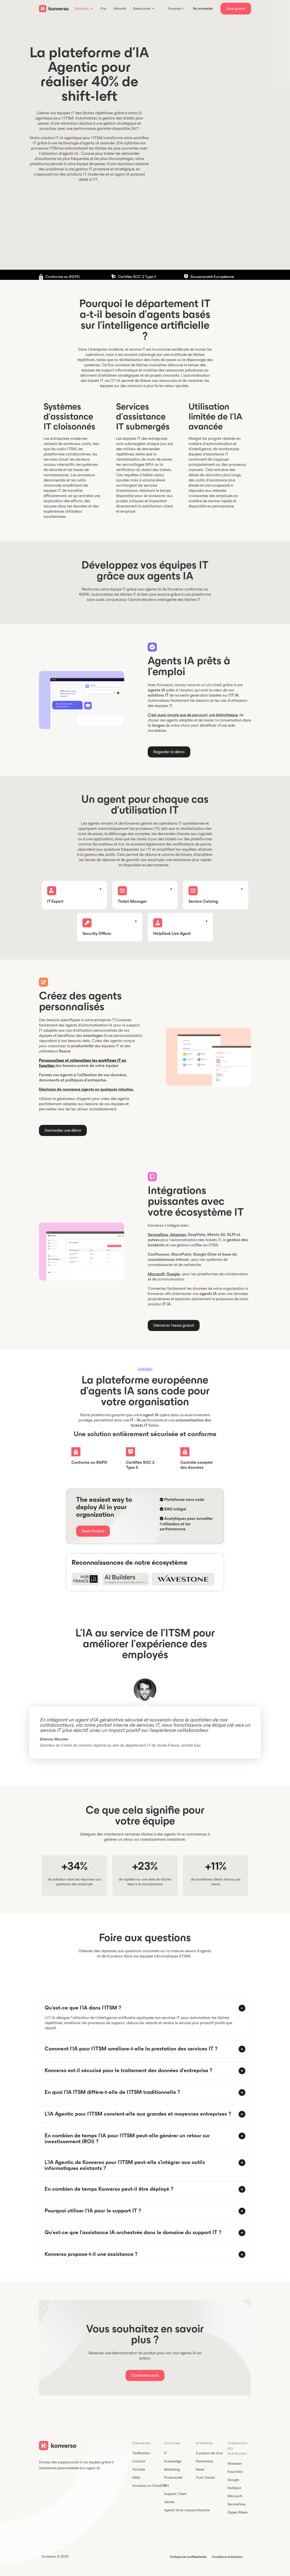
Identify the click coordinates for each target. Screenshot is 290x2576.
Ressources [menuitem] (144, 8)
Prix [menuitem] (103, 8)
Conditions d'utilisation (227, 2557)
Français (174, 8)
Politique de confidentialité (188, 2557)
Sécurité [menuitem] (120, 8)
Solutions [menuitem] (84, 8)
